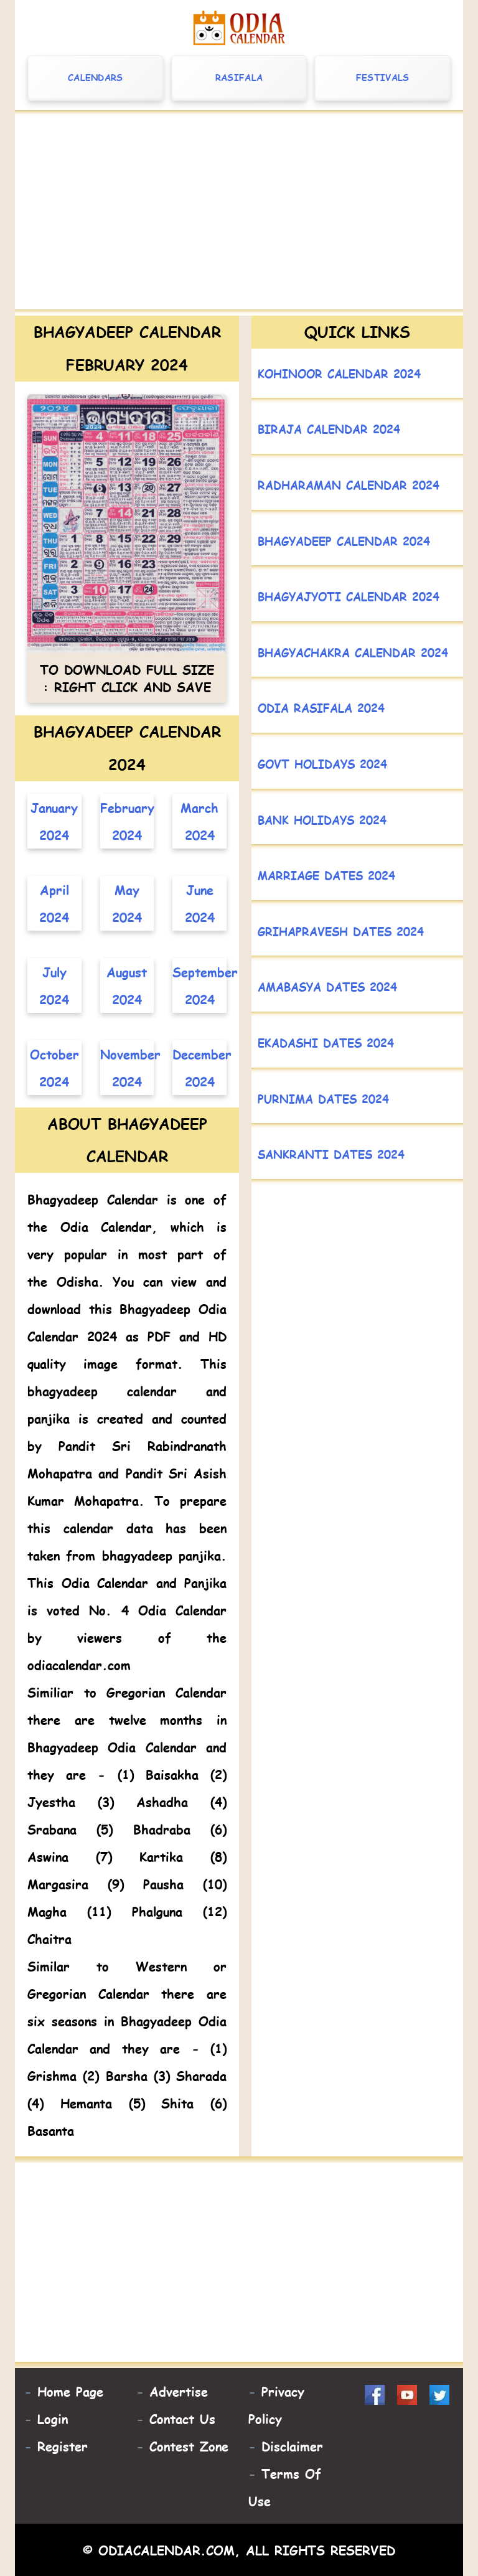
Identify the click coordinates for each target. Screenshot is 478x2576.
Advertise (178, 2391)
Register (62, 2446)
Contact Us (182, 2418)
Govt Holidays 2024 (322, 763)
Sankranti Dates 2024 (331, 1154)
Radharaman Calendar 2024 (348, 484)
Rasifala (239, 77)
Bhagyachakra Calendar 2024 (353, 652)
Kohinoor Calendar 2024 (339, 373)
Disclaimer (292, 2446)
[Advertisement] (239, 213)
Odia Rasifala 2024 (321, 707)
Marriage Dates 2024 (326, 875)
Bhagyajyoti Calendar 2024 (348, 596)
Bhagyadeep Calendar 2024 (344, 540)
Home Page (70, 2391)
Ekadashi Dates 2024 (326, 1042)
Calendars (95, 77)
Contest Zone (188, 2446)
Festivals (383, 77)
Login (52, 2418)
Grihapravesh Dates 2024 (341, 931)
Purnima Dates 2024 (323, 1098)
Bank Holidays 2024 (322, 819)
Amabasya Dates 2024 (327, 986)
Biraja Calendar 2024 (329, 428)
